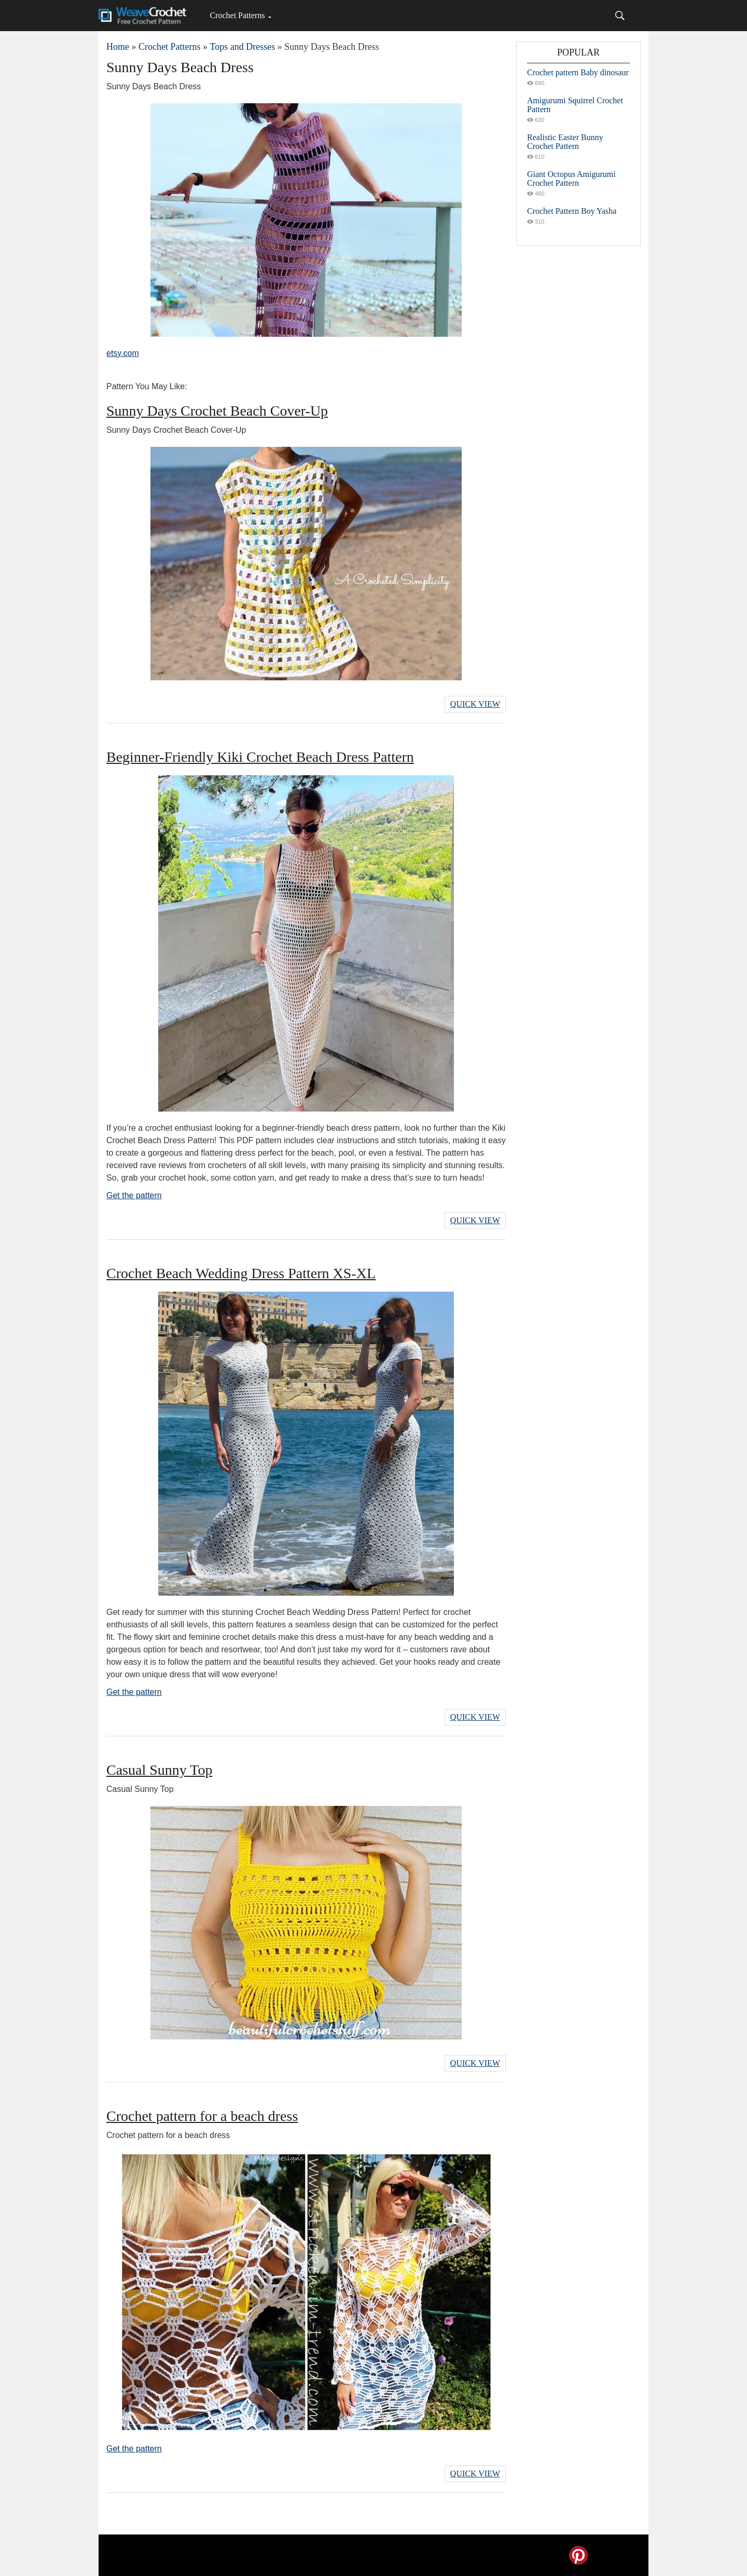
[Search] (620, 15)
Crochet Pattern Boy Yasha (571, 211)
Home (117, 47)
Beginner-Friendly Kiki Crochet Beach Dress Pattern (260, 757)
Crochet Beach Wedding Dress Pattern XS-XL (241, 1273)
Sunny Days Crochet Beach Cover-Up (217, 411)
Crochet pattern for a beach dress (202, 2116)
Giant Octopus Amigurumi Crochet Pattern (571, 178)
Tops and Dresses (242, 47)
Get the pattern (134, 1195)
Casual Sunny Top (159, 1770)
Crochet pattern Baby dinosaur (578, 72)
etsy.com (122, 353)
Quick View (475, 704)
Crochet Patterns (237, 15)
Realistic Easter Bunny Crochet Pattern (565, 141)
